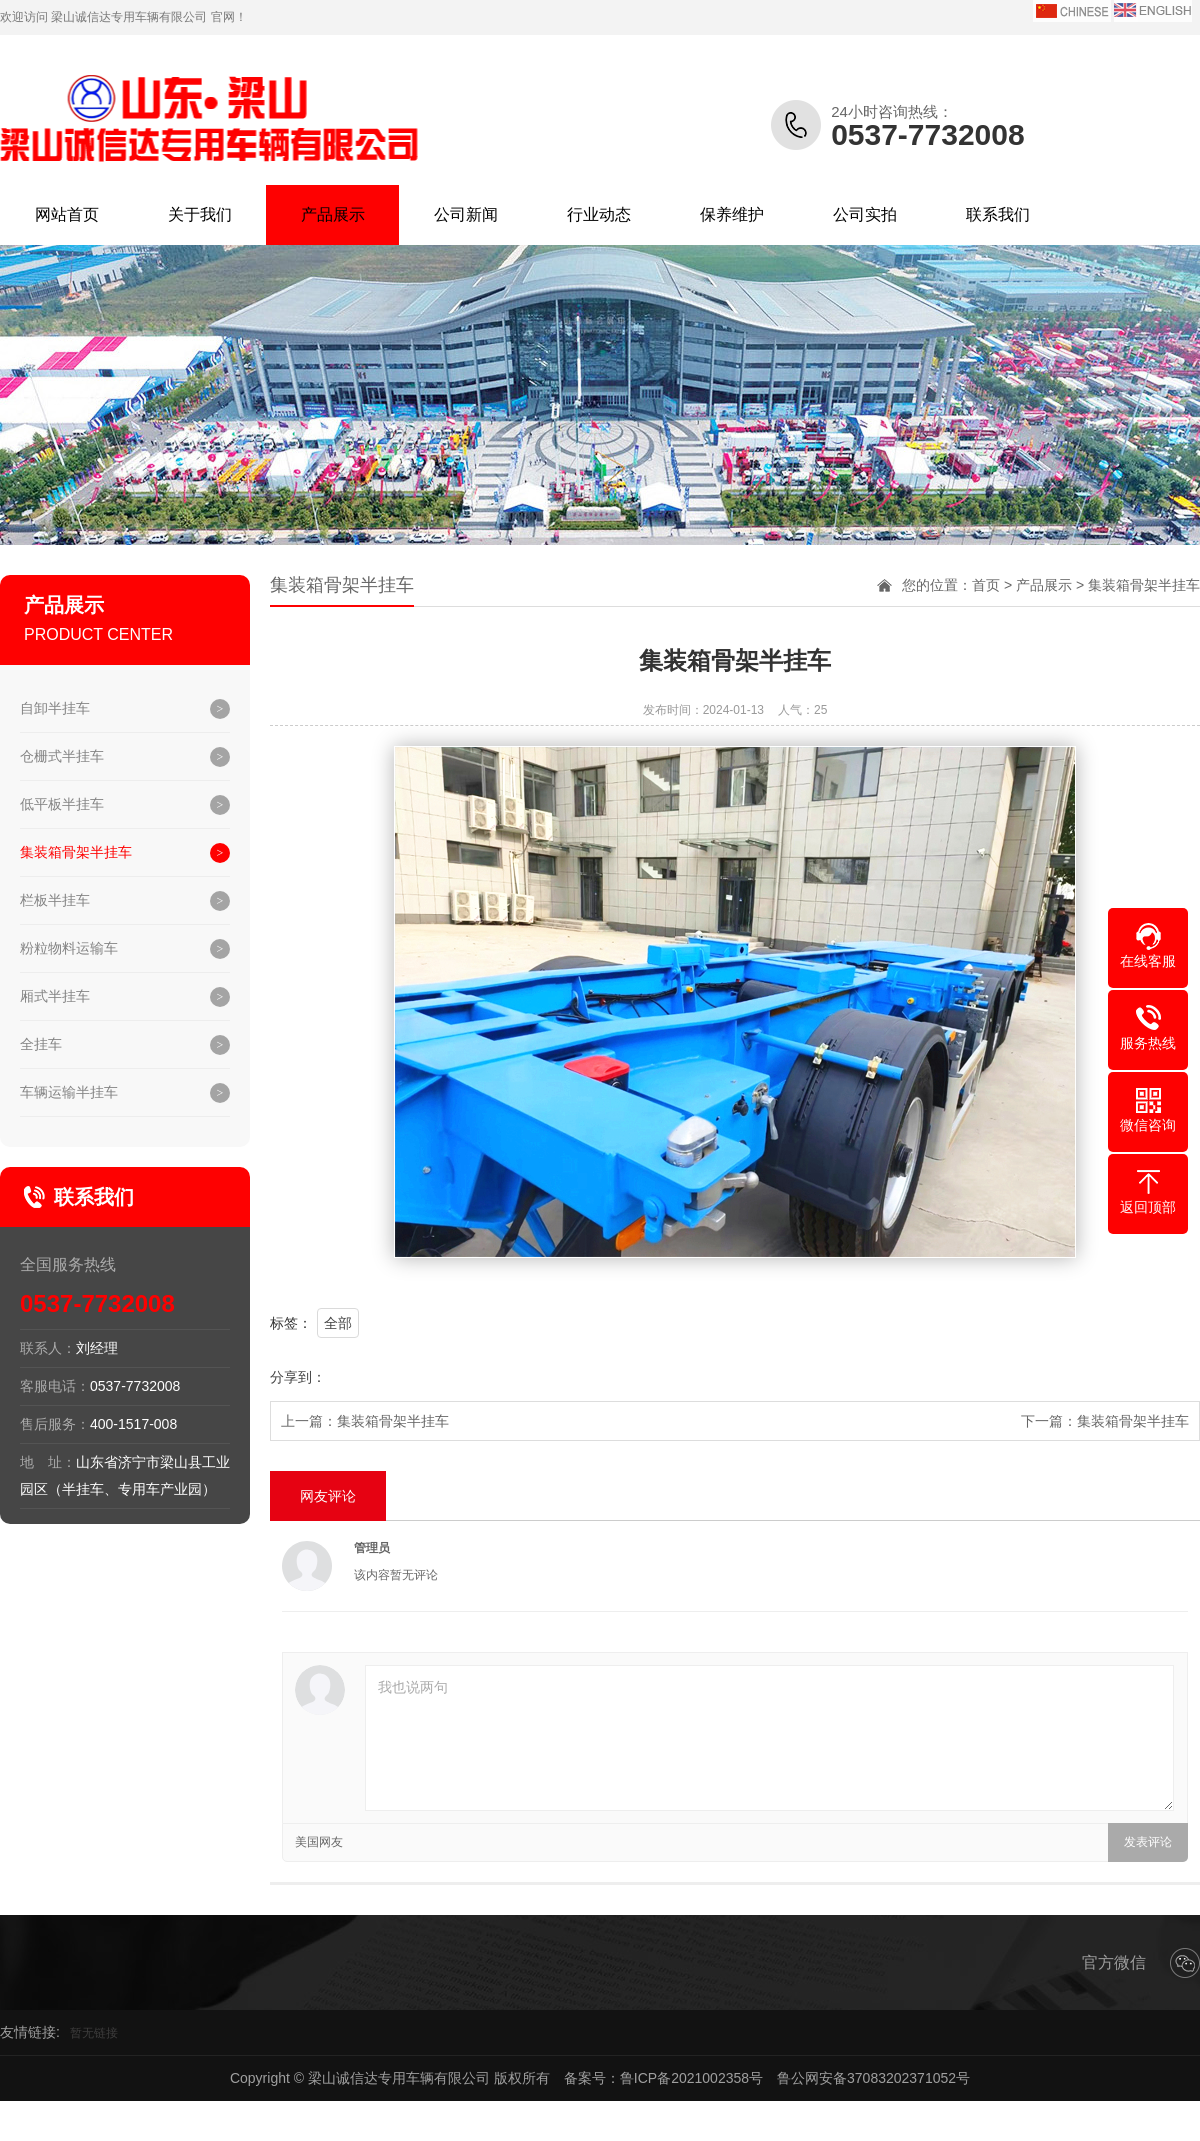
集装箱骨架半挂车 (76, 852)
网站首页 (67, 214)
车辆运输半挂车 (69, 1092)
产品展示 (333, 214)
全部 (338, 1323)
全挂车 (41, 1044)
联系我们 (998, 214)
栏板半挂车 (55, 900)
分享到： (298, 1377)
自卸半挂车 (55, 708)
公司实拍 (865, 214)
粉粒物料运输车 (69, 948)
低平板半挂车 (62, 804)
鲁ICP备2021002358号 (691, 2078)
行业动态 (599, 214)
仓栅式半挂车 (62, 756)
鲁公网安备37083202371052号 (873, 2078)
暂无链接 (94, 2033)
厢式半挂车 (55, 996)
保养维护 (732, 214)
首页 (986, 585)
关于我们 (200, 214)
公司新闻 (466, 214)
